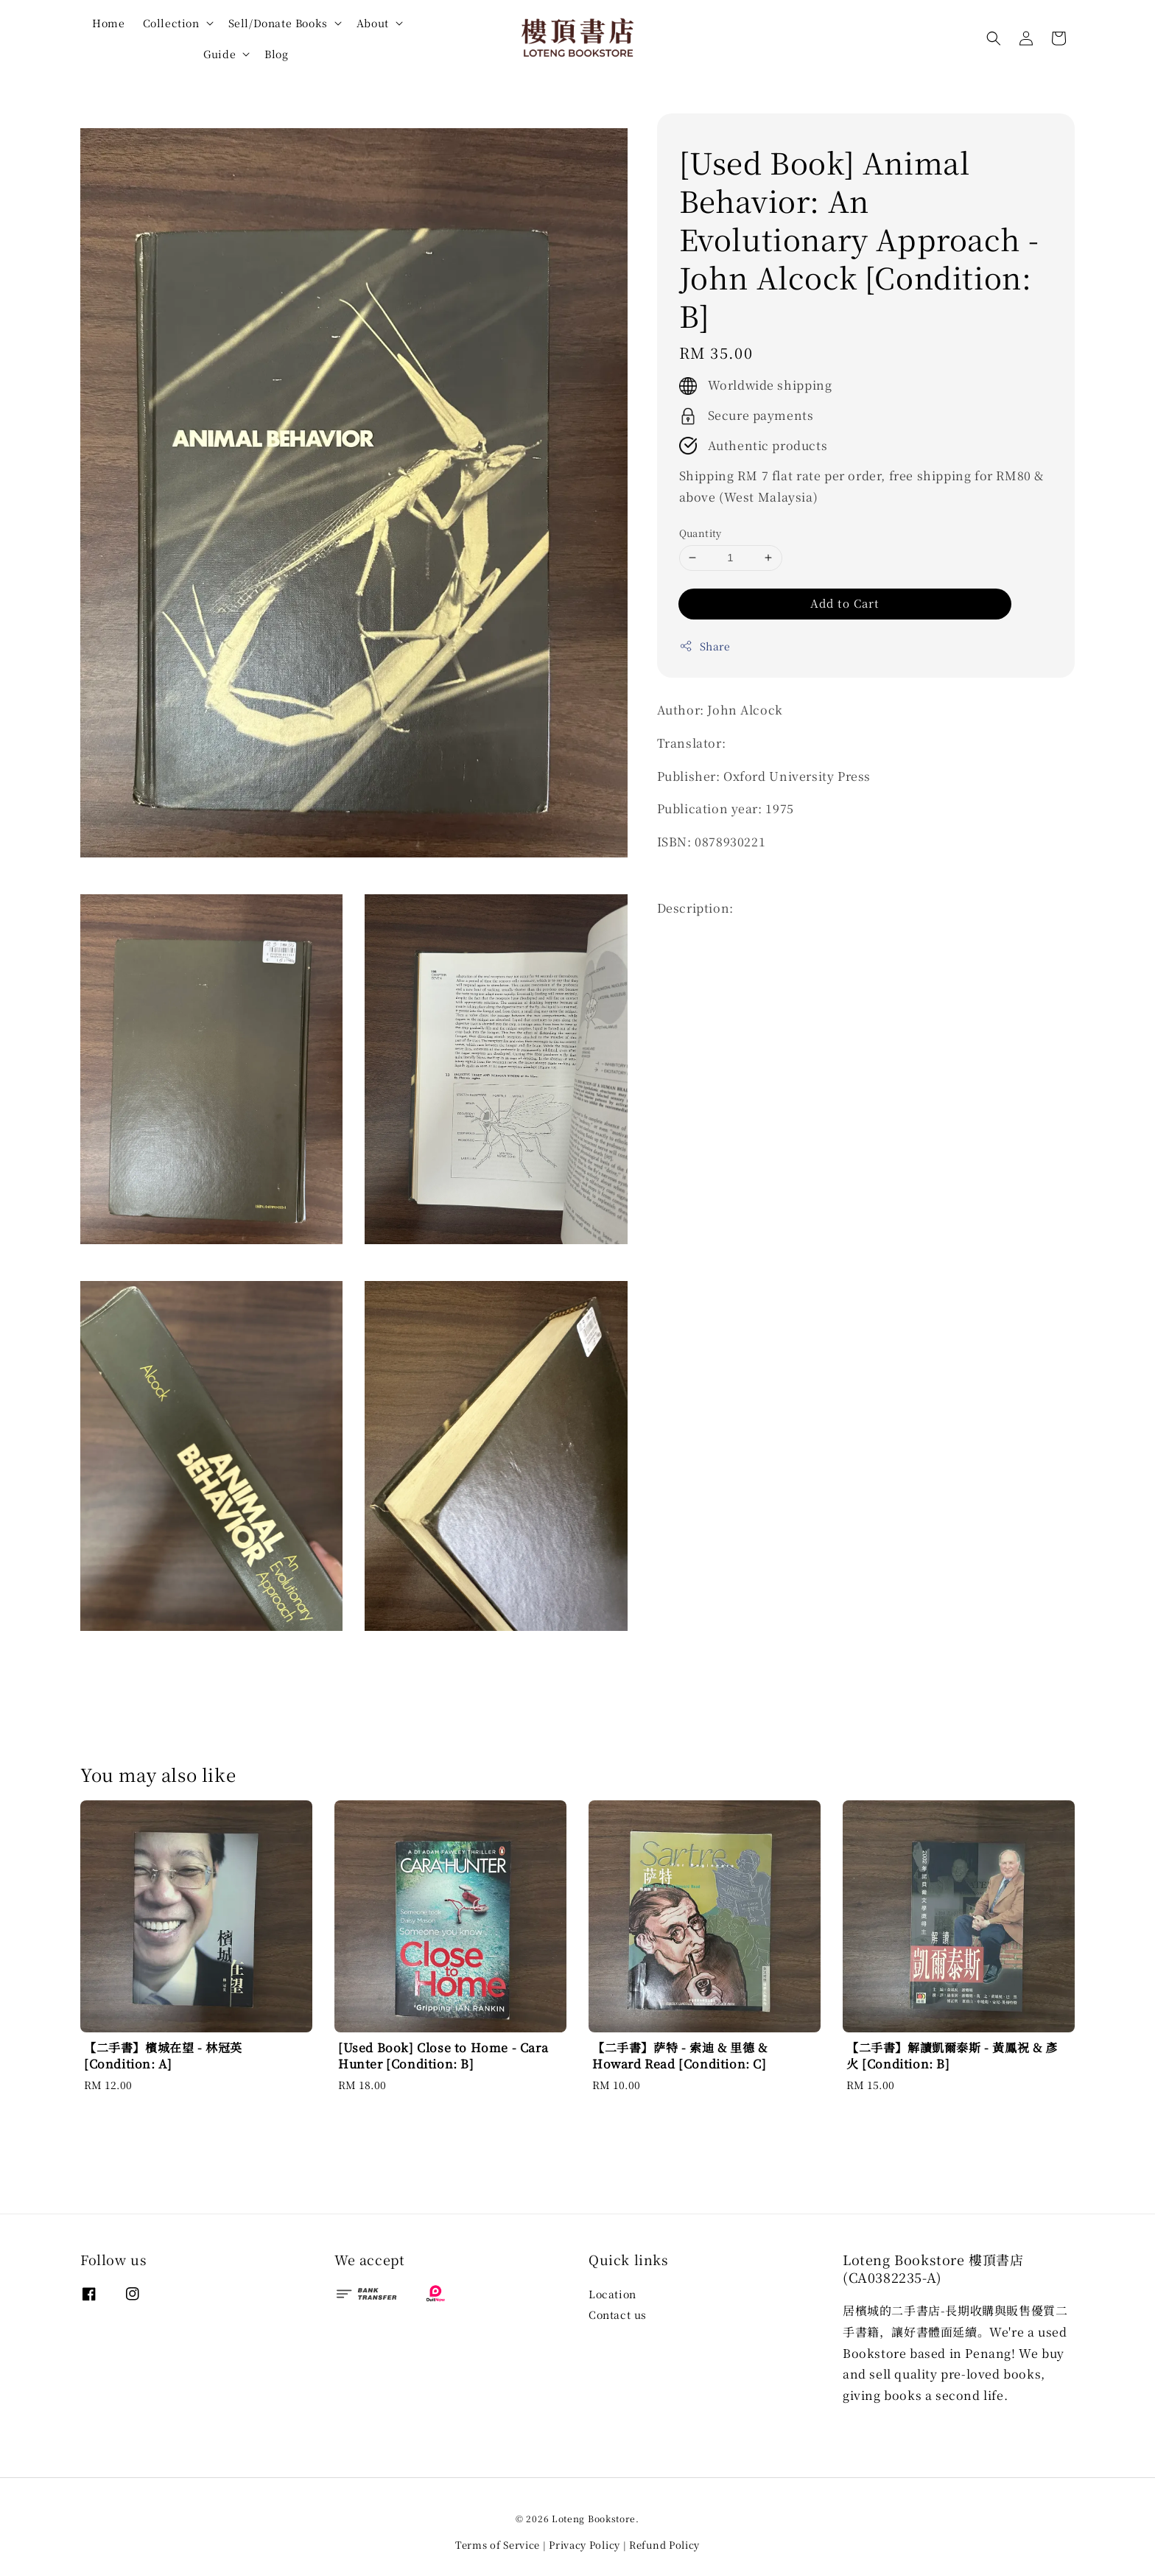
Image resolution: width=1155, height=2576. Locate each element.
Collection (171, 22)
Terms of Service (497, 2545)
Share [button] (705, 646)
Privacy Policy (584, 2545)
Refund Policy (664, 2545)
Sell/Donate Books (278, 22)
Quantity (700, 533)
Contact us (618, 2314)
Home (108, 22)
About (373, 22)
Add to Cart (845, 603)
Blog (276, 53)
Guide (219, 53)
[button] (993, 38)
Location (612, 2294)
